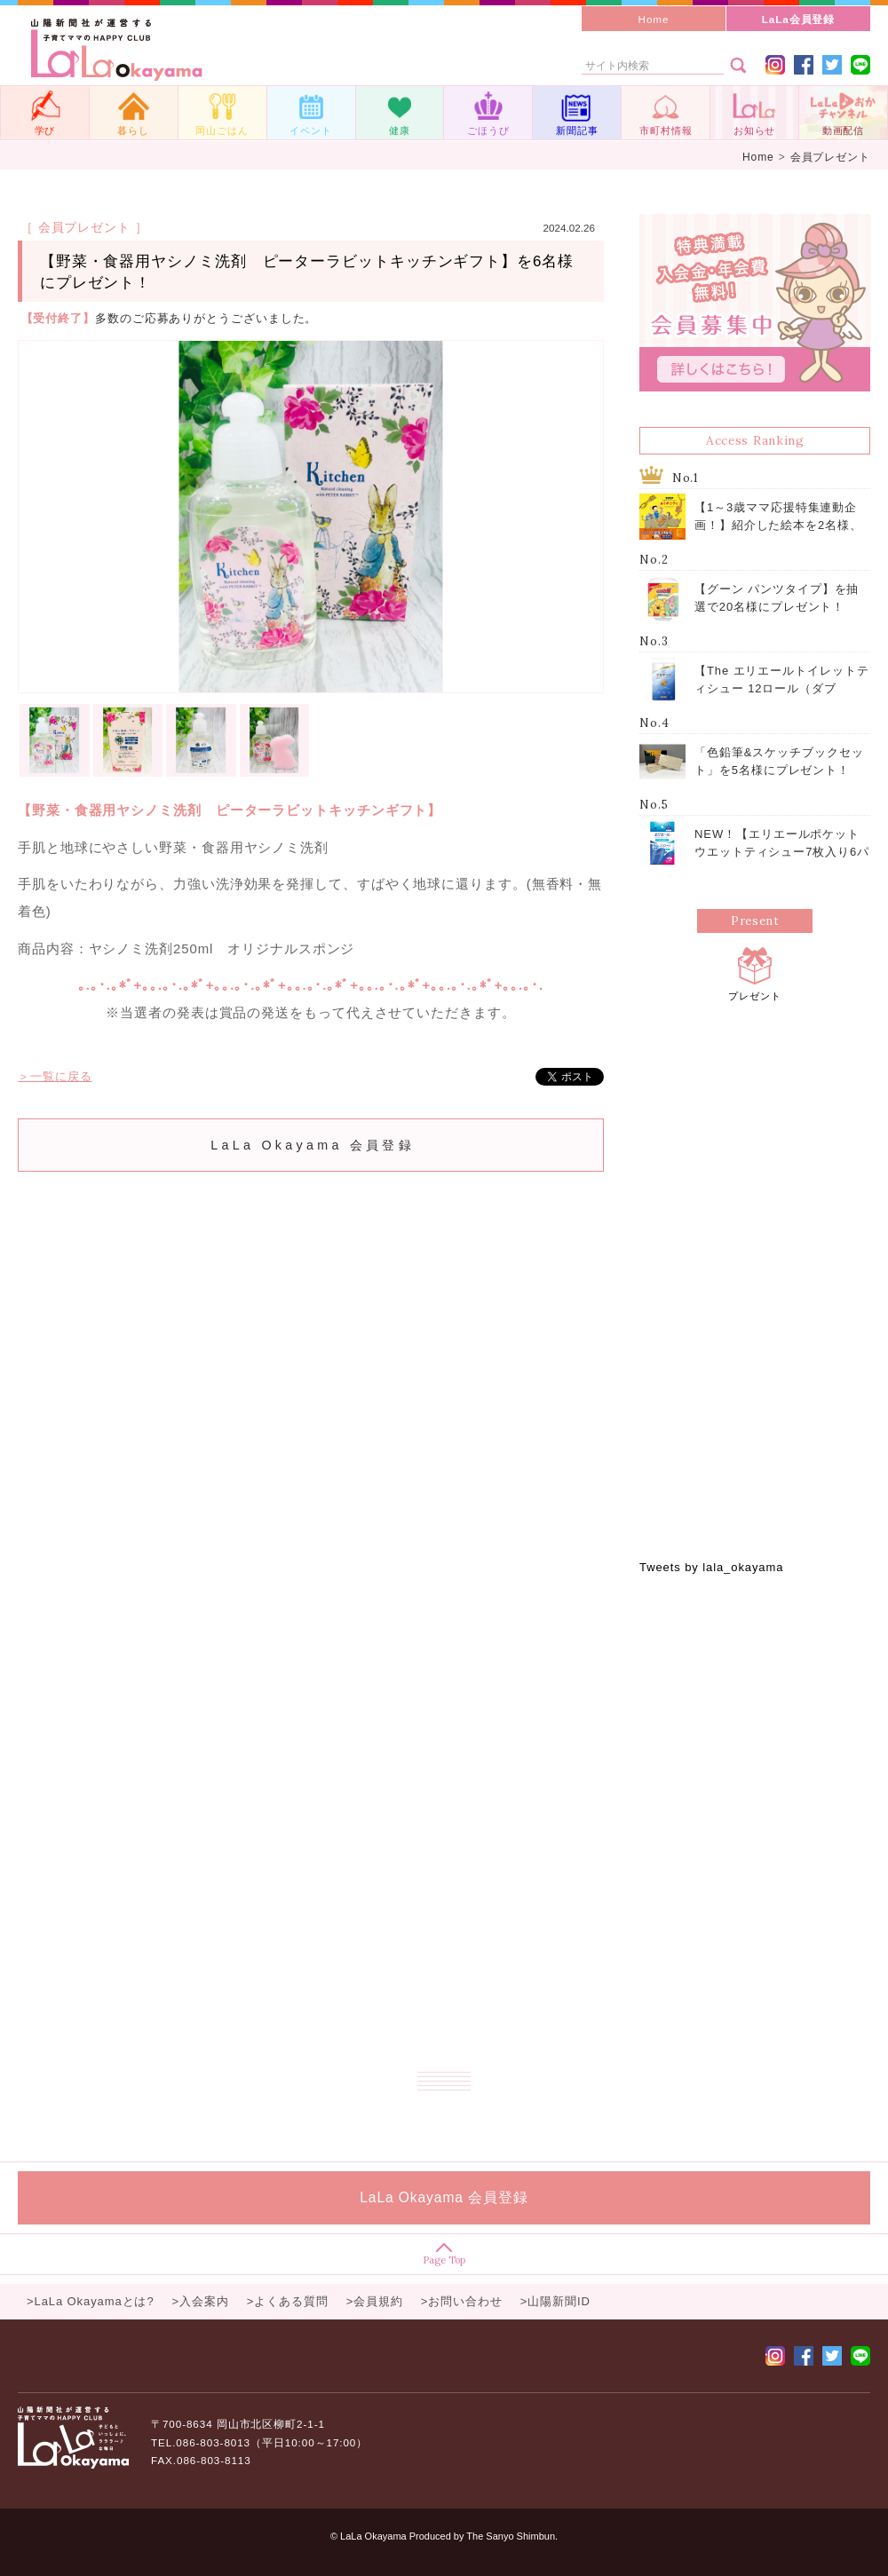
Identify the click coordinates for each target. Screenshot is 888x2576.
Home (654, 19)
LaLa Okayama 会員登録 (312, 1145)
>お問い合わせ (462, 2301)
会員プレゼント (830, 157)
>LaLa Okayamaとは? (91, 2301)
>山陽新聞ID (555, 2301)
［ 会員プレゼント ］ (84, 227)
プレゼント (754, 971)
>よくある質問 (288, 2301)
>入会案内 (200, 2301)
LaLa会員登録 (799, 19)
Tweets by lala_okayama (711, 1567)
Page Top (444, 2254)
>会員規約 (374, 2301)
